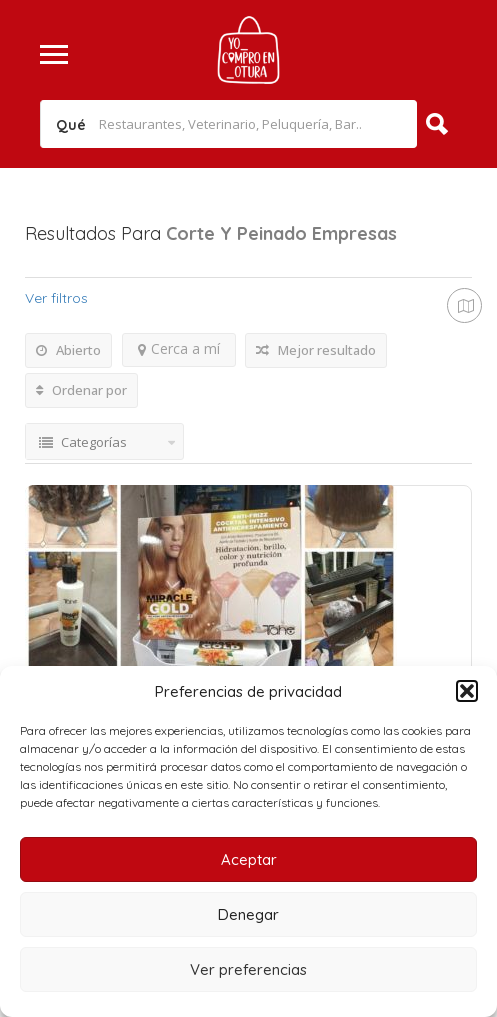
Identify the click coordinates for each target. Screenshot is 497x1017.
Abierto (68, 350)
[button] (467, 691)
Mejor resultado (316, 350)
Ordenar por (81, 390)
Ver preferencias (248, 969)
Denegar (248, 914)
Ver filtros (56, 298)
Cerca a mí (179, 348)
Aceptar (249, 859)
